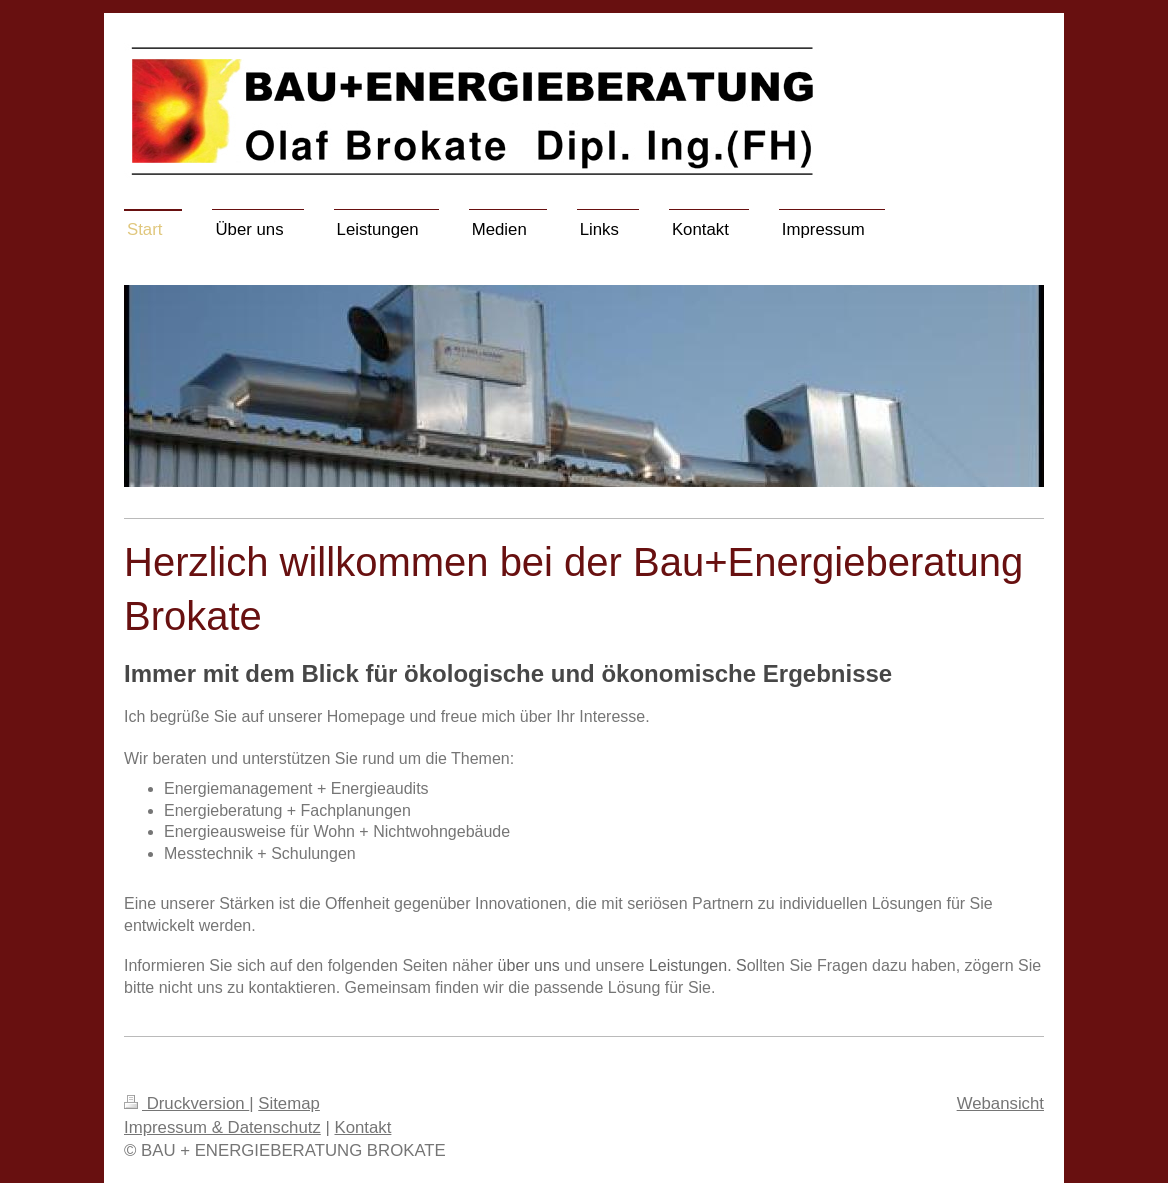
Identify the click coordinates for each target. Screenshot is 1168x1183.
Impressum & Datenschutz (222, 1127)
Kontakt (362, 1127)
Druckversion (186, 1103)
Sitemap (289, 1103)
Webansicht (1000, 1103)
